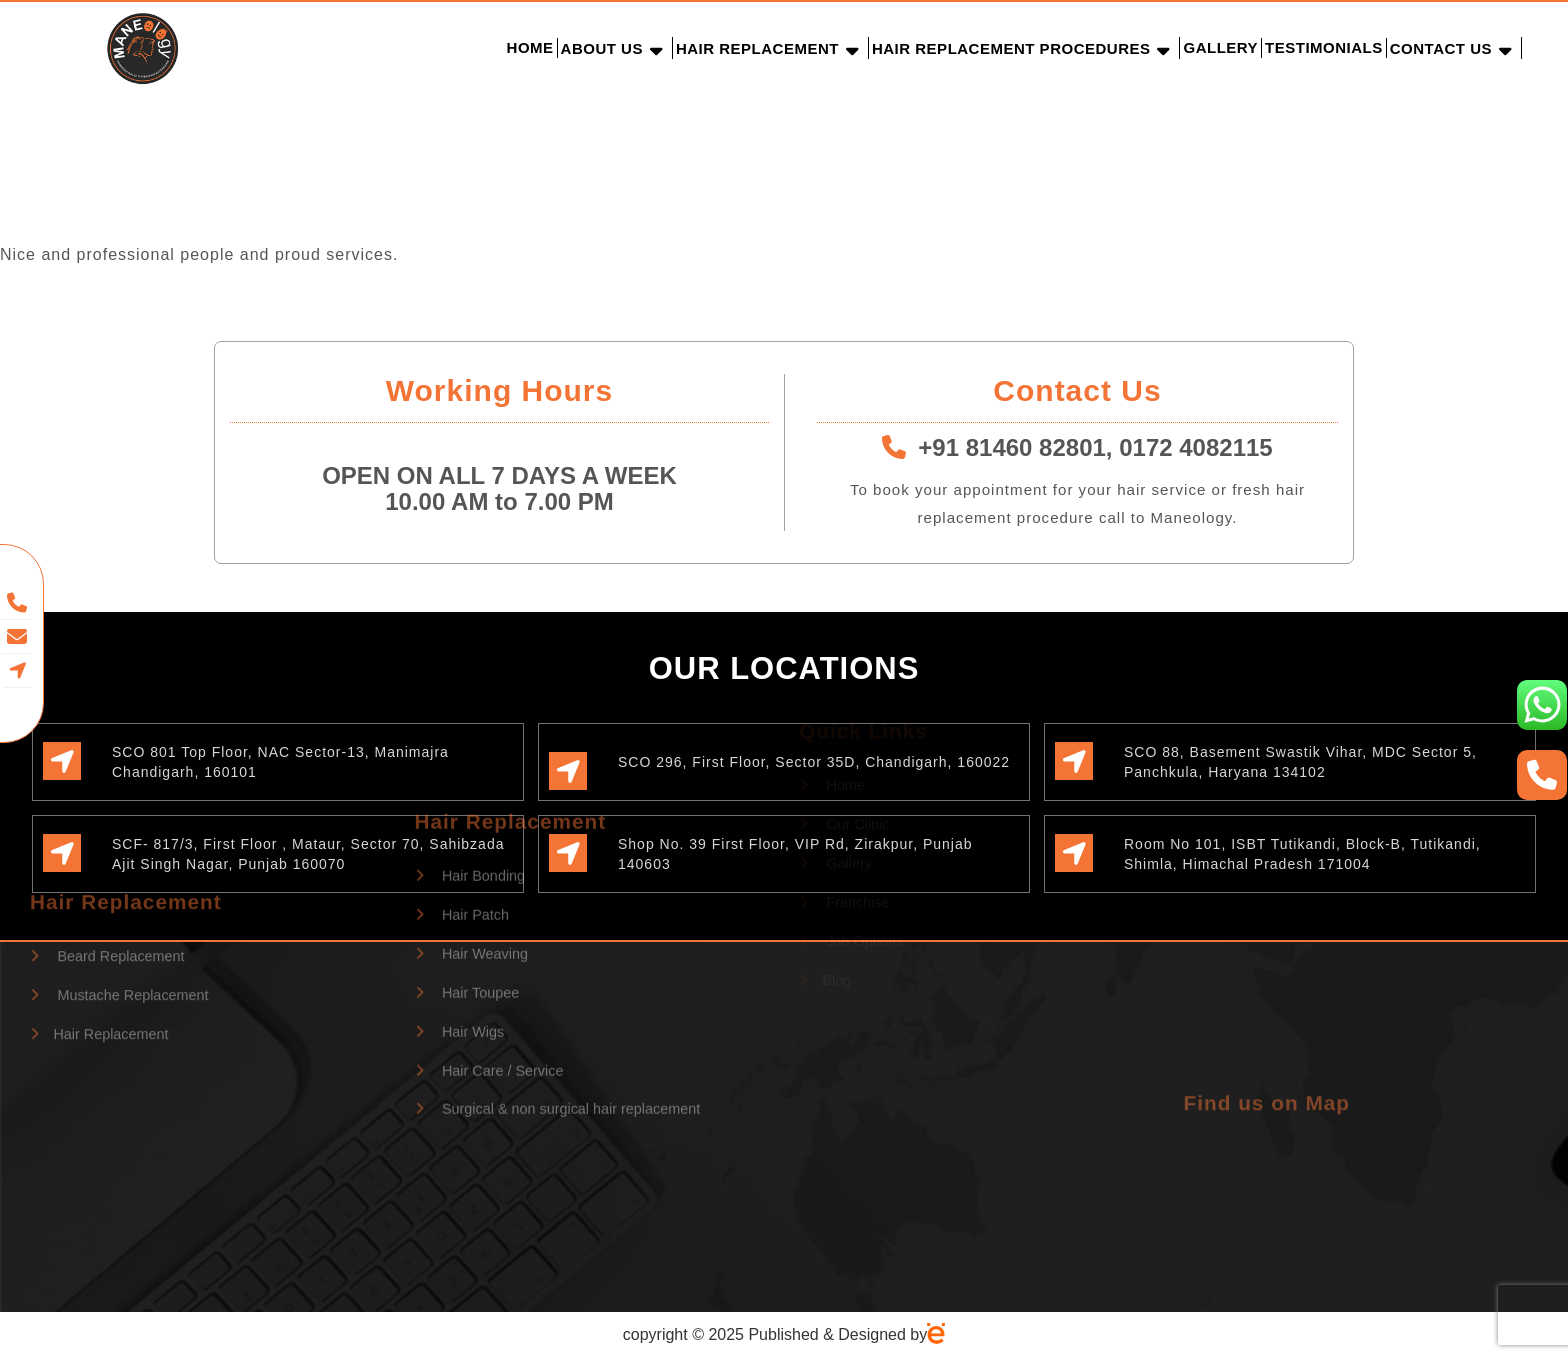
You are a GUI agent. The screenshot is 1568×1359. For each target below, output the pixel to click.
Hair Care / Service (489, 937)
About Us (602, 48)
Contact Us (1441, 48)
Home (530, 47)
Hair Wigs (460, 898)
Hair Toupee (467, 859)
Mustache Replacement (119, 929)
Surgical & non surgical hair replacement (558, 976)
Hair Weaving (472, 821)
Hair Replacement (757, 48)
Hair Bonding (470, 743)
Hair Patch (462, 782)
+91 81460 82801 (1012, 447)
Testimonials (1324, 47)
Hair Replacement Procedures (1011, 48)
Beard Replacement (107, 891)
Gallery (1220, 47)
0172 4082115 (1196, 447)
